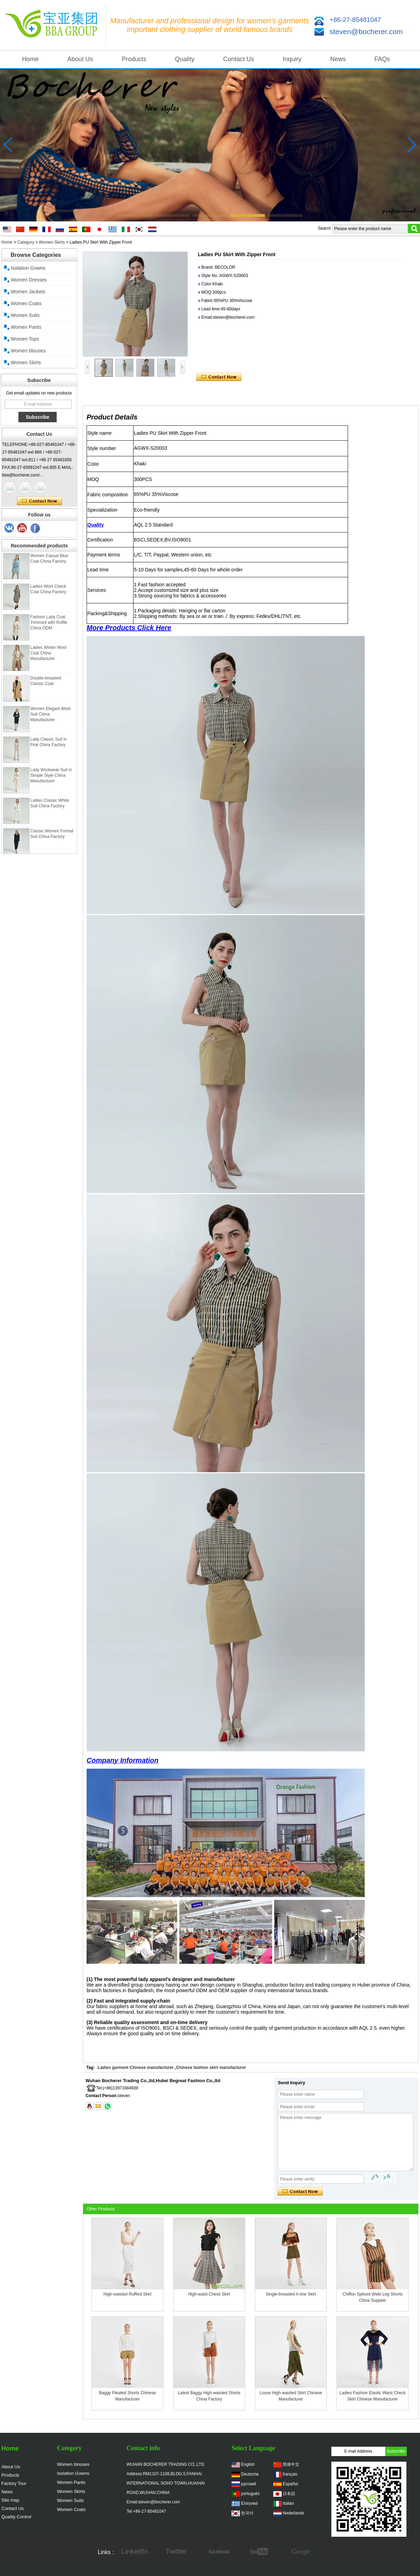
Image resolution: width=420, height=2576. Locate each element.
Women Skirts (52, 242)
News (338, 59)
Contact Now (39, 501)
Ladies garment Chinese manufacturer (136, 2067)
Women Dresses (29, 280)
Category (25, 242)
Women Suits (25, 315)
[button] (135, 215)
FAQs (382, 59)
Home (30, 59)
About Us (80, 59)
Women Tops (25, 339)
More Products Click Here (129, 627)
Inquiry (292, 59)
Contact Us (238, 59)
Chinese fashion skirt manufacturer (211, 2067)
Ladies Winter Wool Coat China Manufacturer (48, 660)
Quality (184, 59)
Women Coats (26, 303)
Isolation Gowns (28, 268)
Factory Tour (13, 2483)
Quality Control (16, 2516)
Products (134, 59)
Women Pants (26, 327)
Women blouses (28, 350)
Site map (10, 2500)
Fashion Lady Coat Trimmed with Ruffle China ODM (48, 629)
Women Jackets (28, 291)
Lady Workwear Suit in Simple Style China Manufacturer (51, 782)
